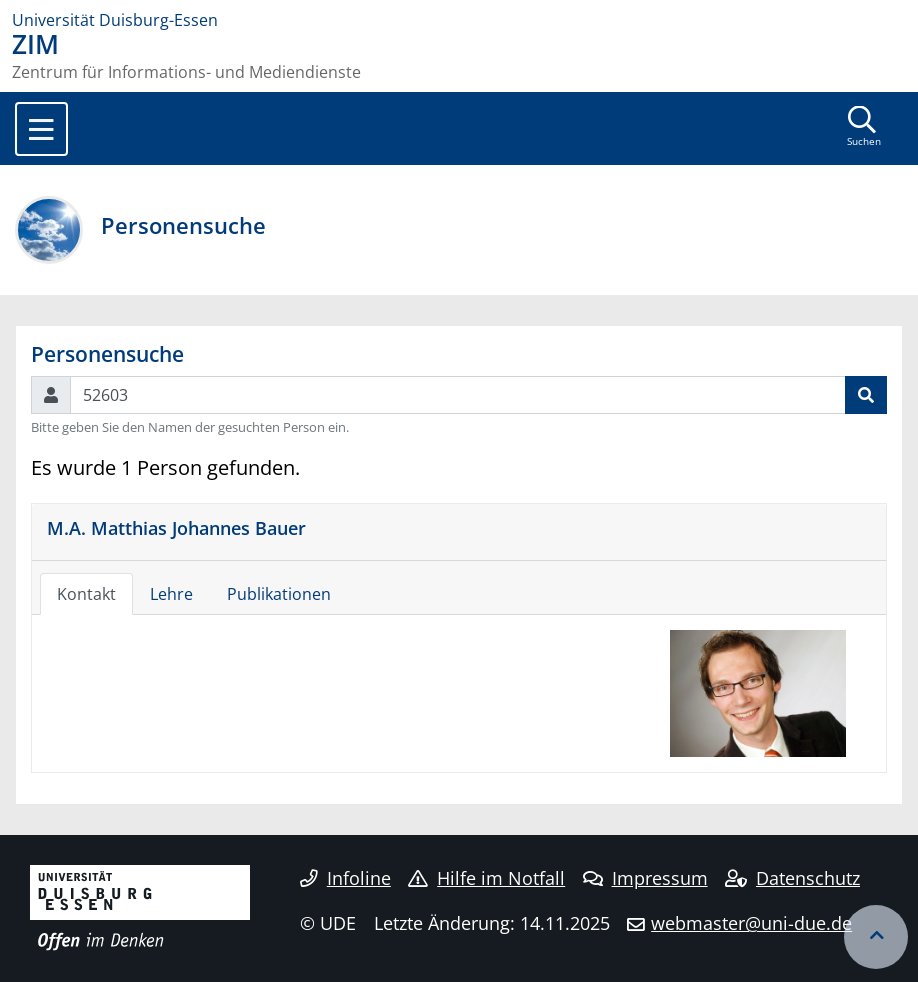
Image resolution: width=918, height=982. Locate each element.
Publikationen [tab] (279, 594)
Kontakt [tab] (86, 594)
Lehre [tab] (171, 594)
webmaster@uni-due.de (751, 923)
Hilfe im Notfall (486, 878)
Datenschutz (792, 878)
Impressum (645, 878)
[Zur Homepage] (459, 20)
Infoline (345, 878)
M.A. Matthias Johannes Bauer (176, 527)
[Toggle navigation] (41, 129)
